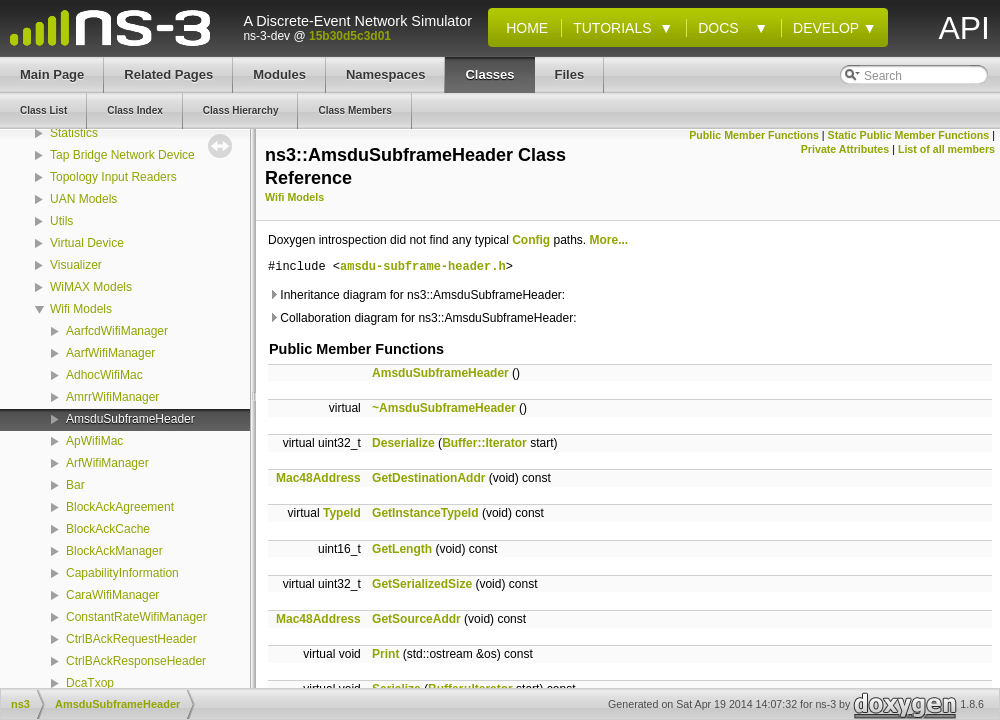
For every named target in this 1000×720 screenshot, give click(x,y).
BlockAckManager (114, 551)
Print (385, 654)
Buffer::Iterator (484, 443)
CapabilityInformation (122, 573)
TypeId (342, 513)
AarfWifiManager (110, 353)
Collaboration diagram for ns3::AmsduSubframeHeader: (422, 318)
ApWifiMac (94, 441)
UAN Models (83, 199)
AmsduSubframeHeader (130, 419)
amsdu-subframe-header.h (423, 267)
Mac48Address (318, 478)
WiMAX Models (91, 287)
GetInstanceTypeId (425, 513)
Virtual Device (87, 243)
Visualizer (76, 265)
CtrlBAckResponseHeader (136, 661)
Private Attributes (845, 149)
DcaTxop (90, 683)
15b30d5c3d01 (350, 36)
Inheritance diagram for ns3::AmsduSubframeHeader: (416, 295)
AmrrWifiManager (112, 397)
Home (523, 28)
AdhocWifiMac (104, 375)
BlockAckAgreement (120, 507)
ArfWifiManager (107, 463)
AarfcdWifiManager (117, 331)
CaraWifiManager (112, 595)
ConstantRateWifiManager (136, 617)
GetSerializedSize (422, 584)
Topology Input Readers (113, 177)
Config (531, 240)
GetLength (402, 549)
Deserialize (403, 443)
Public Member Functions (754, 135)
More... (609, 240)
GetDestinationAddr (428, 478)
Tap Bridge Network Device (122, 155)
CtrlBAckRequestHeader (131, 639)
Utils (61, 221)
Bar (75, 485)
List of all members (946, 149)
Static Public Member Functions (909, 135)
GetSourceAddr (416, 619)
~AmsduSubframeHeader (444, 408)
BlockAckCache (108, 529)
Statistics (74, 133)
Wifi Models (81, 309)
